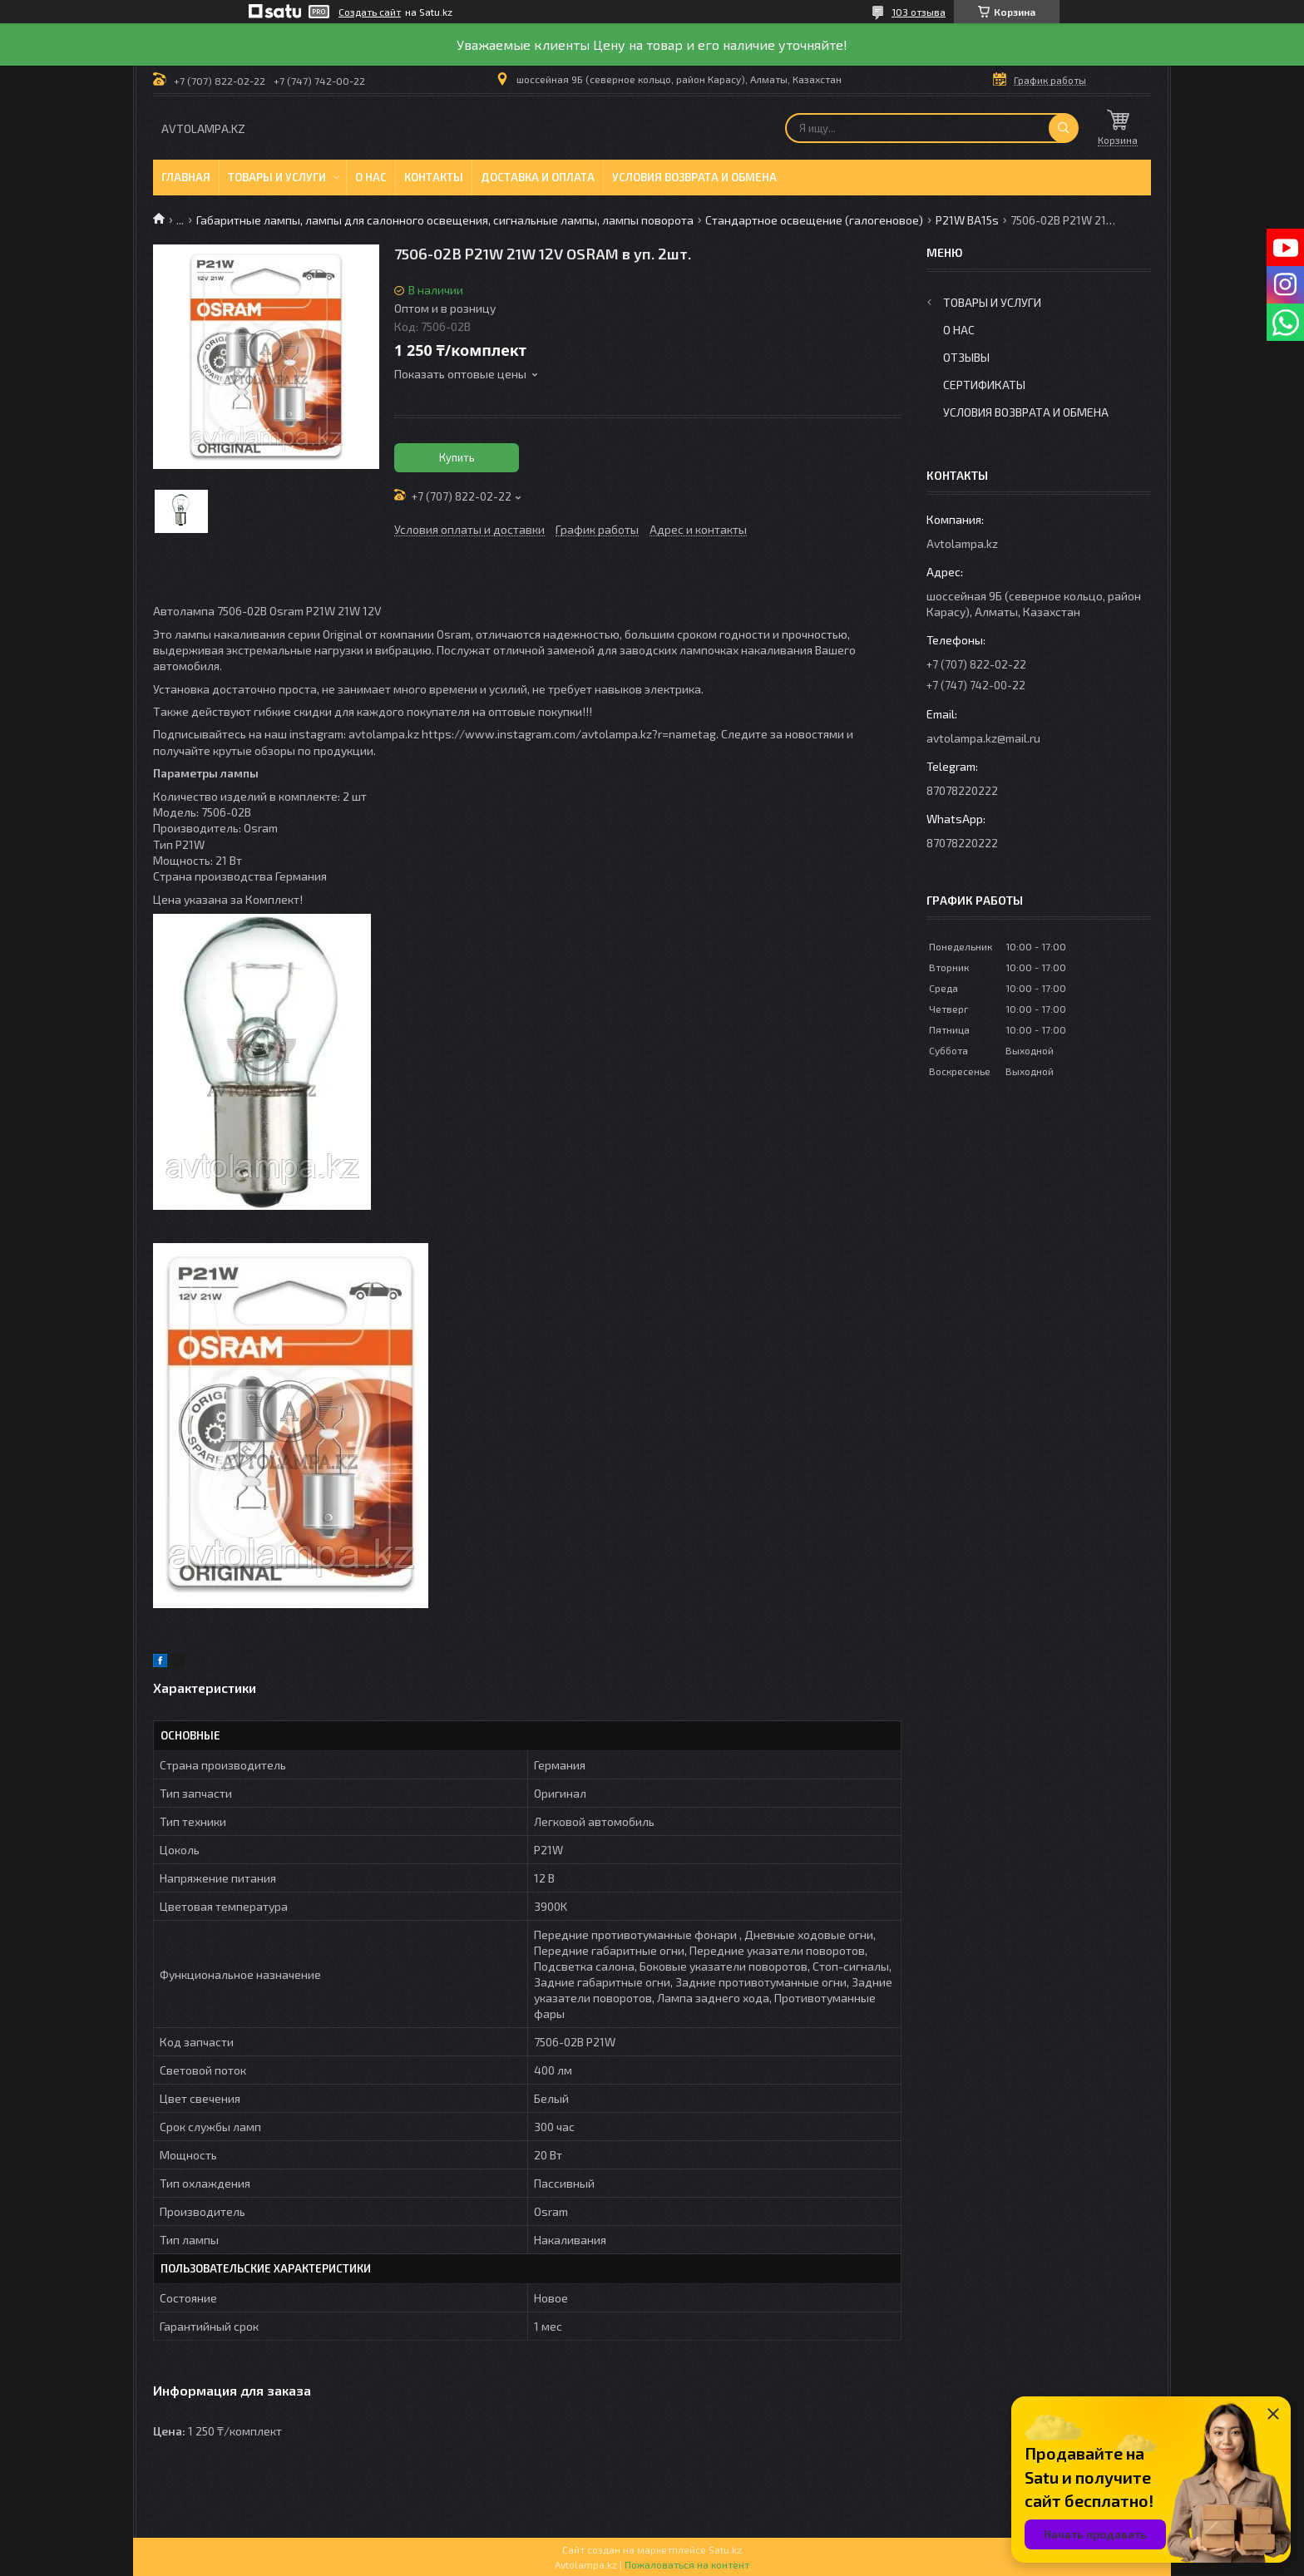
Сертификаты (984, 385)
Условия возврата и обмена (694, 177)
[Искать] (1064, 128)
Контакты (433, 177)
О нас (371, 177)
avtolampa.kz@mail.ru (983, 738)
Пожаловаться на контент (687, 2564)
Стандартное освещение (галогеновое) (814, 220)
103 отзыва (919, 11)
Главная (185, 177)
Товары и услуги (277, 177)
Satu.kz (725, 2549)
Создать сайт (369, 11)
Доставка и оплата (538, 177)
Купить (457, 457)
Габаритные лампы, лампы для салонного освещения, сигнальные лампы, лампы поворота (445, 220)
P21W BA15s (967, 220)
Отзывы (966, 357)
